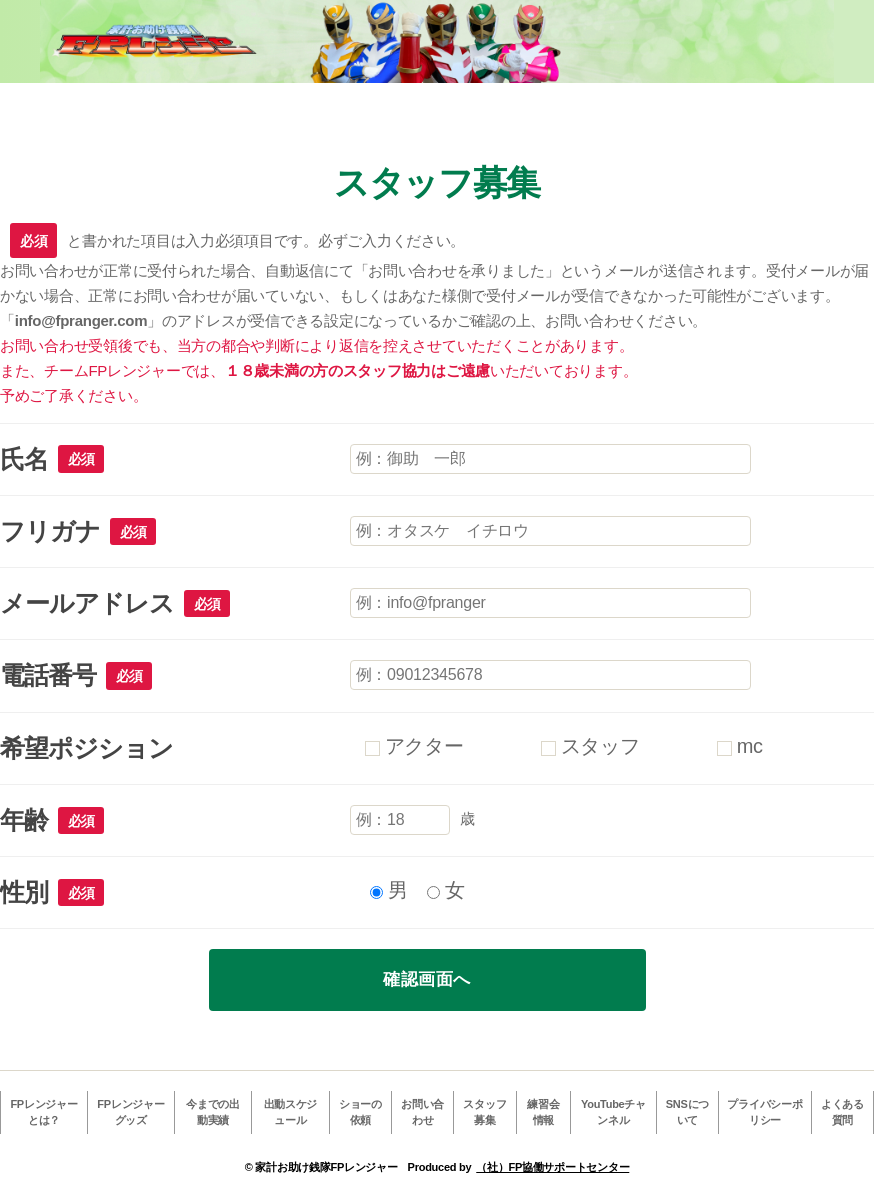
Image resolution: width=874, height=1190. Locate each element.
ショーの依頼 (360, 1112)
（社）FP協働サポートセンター (552, 1167)
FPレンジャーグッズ (130, 1112)
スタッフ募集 (484, 1112)
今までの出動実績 (213, 1112)
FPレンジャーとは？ (43, 1112)
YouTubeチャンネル (613, 1112)
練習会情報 (543, 1112)
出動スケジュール (291, 1112)
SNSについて (687, 1112)
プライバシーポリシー (764, 1112)
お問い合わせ (422, 1112)
